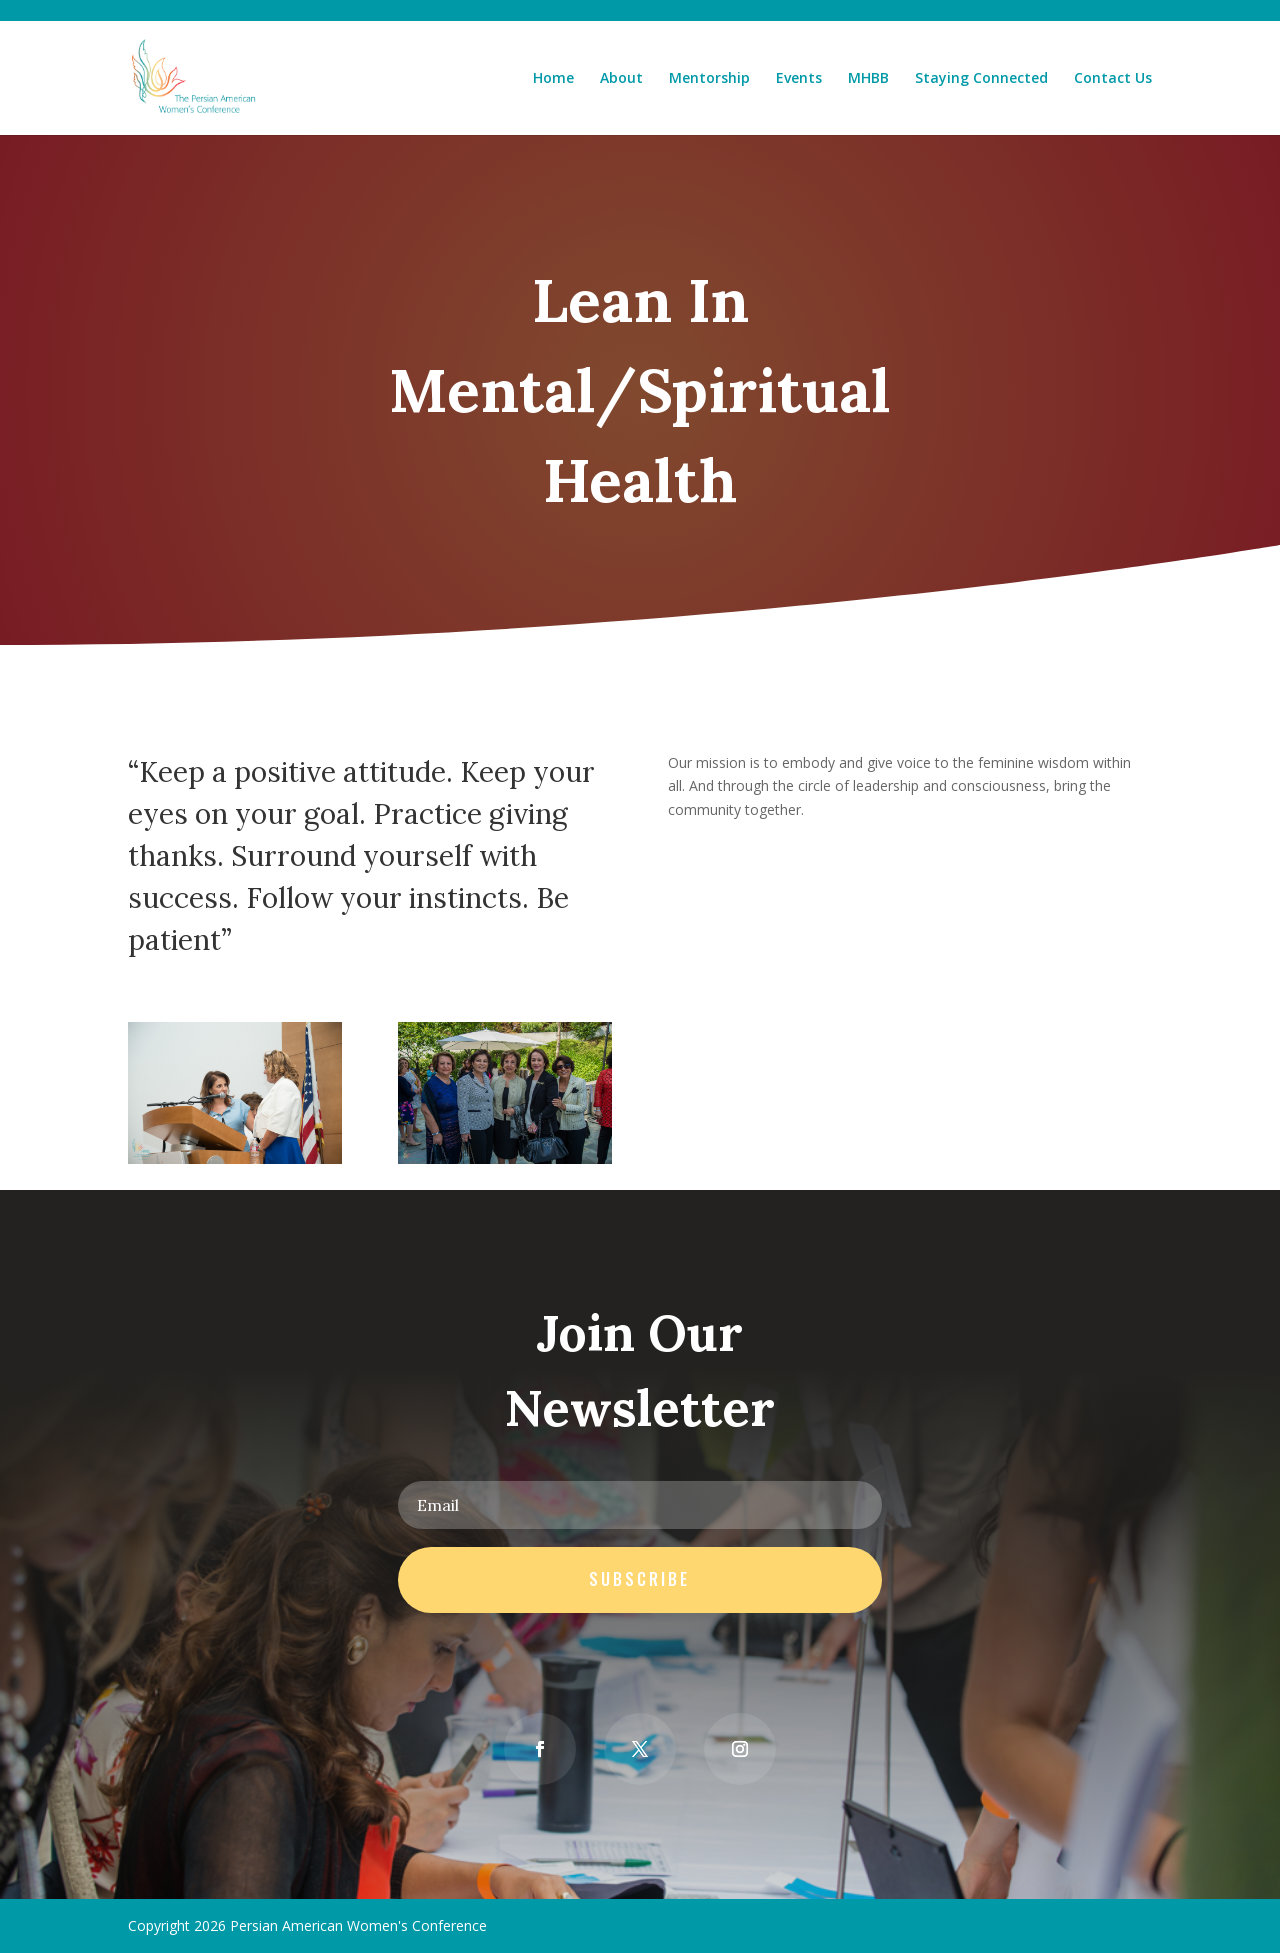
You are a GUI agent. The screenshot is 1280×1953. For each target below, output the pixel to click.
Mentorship (709, 79)
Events (799, 79)
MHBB (868, 79)
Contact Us (1113, 79)
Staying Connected (981, 79)
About (621, 79)
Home (553, 79)
